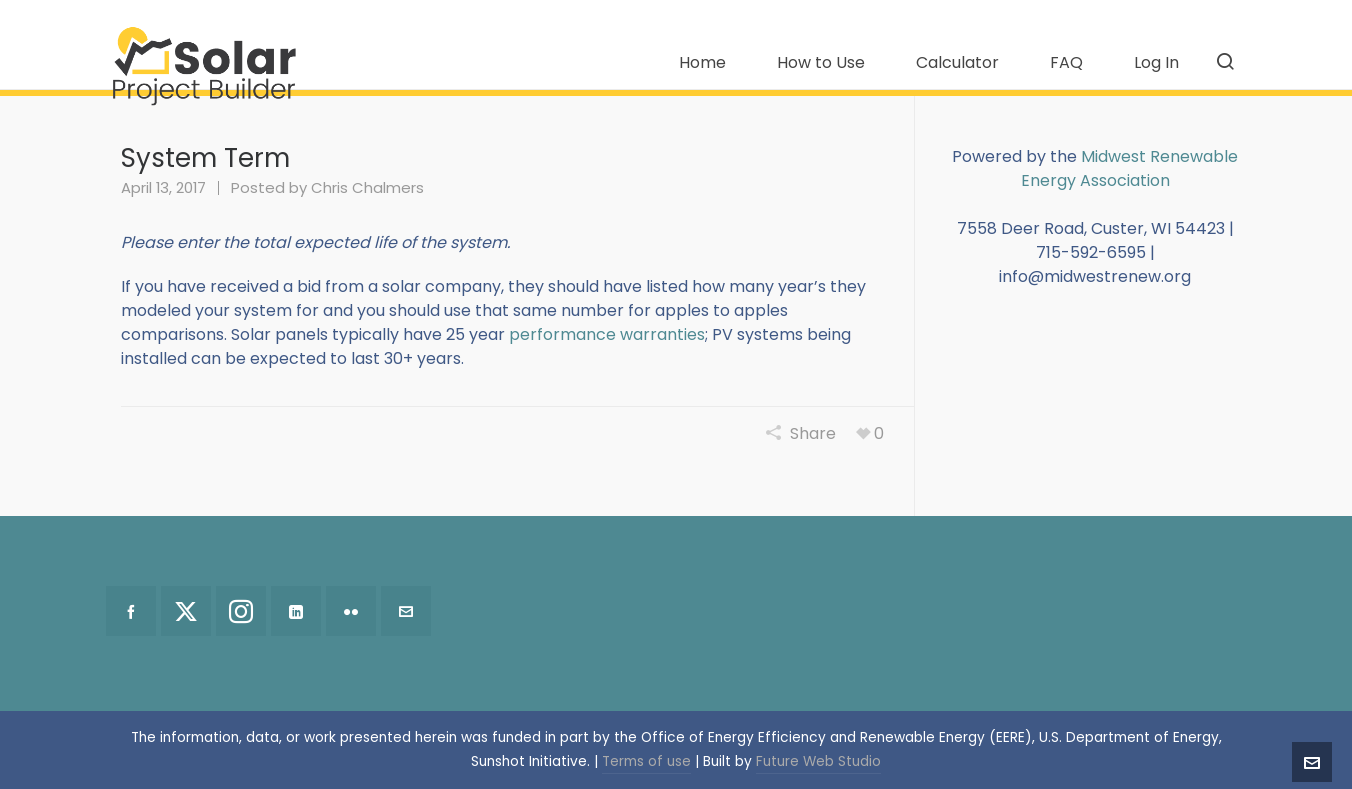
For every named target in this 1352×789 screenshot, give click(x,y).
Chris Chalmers (367, 187)
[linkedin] (296, 611)
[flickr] (351, 611)
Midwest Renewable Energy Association (1130, 168)
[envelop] (406, 611)
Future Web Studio (818, 761)
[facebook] (131, 611)
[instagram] (241, 611)
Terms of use (646, 761)
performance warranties (607, 334)
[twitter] (186, 611)
